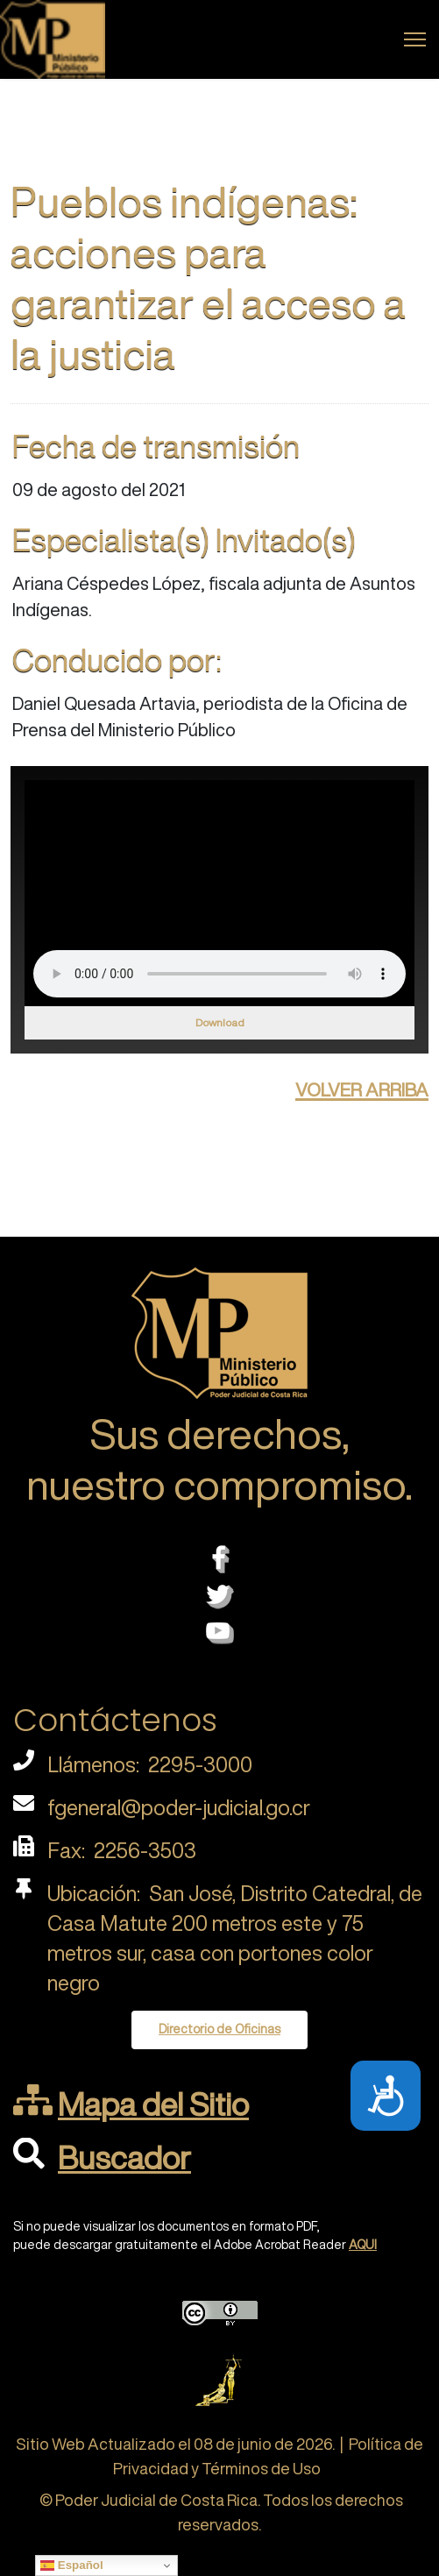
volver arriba (361, 1087)
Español (71, 2565)
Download (219, 1022)
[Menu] (415, 39)
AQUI (363, 2245)
